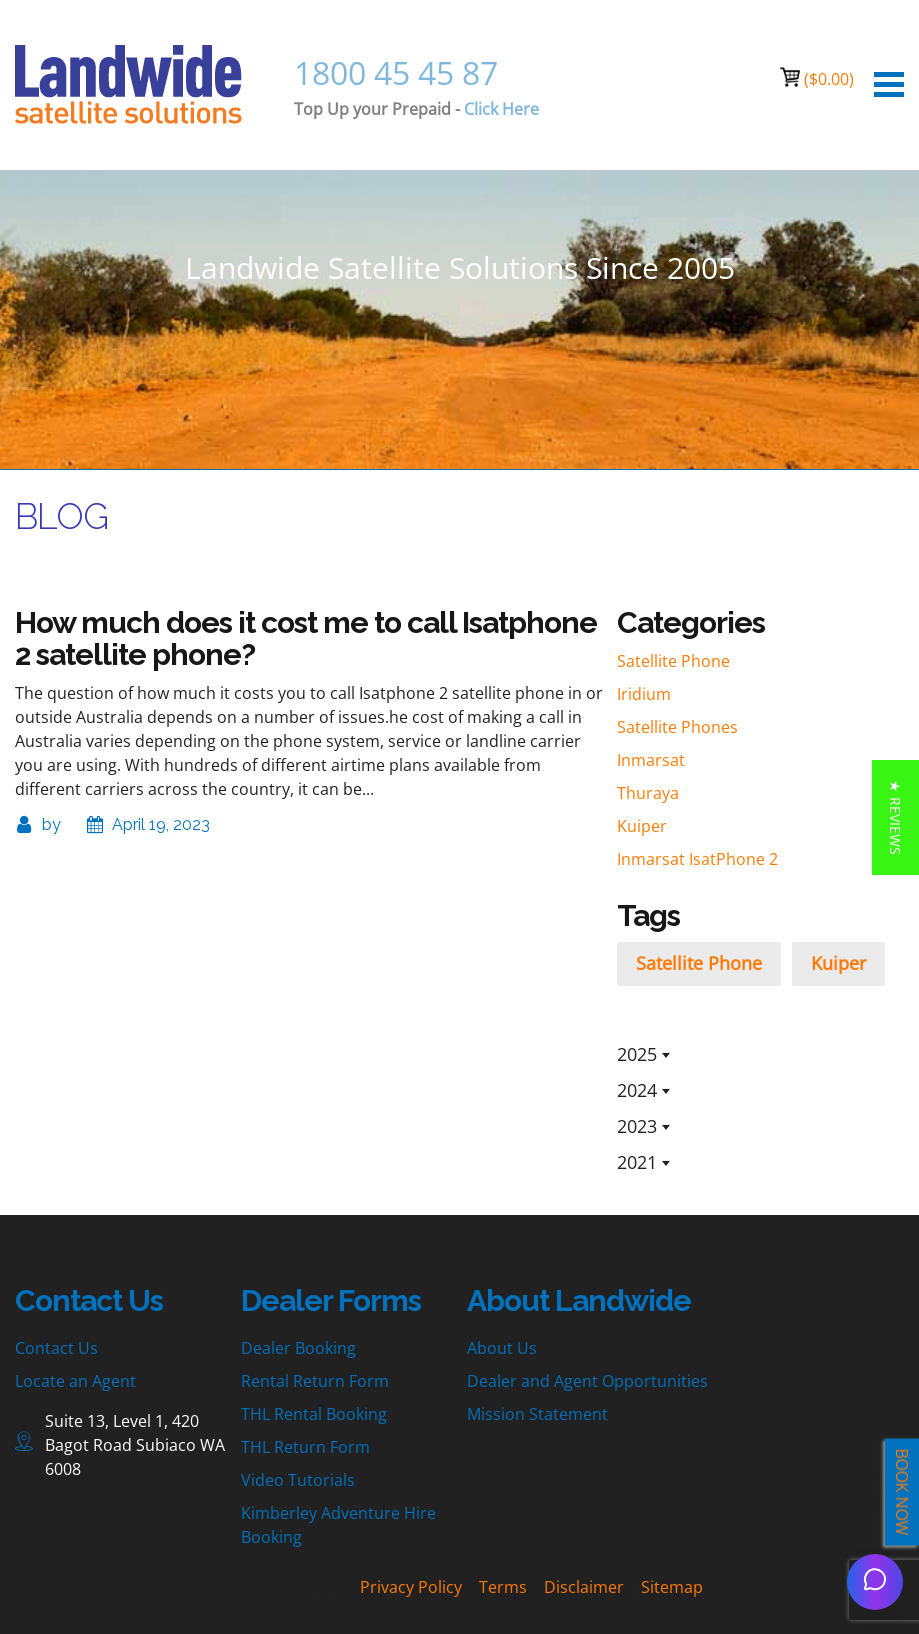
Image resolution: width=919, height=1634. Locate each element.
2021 (637, 1162)
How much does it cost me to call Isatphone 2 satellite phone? (306, 638)
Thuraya (648, 793)
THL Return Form (305, 1447)
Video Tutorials (298, 1480)
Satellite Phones (677, 727)
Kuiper (642, 826)
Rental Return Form (315, 1381)
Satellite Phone (673, 661)
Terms (503, 1587)
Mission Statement (537, 1414)
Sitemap (672, 1587)
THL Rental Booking (314, 1414)
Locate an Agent (75, 1381)
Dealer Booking (298, 1348)
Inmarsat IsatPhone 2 (697, 859)
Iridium (644, 694)
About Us (502, 1348)
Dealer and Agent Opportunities (587, 1381)
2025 (637, 1054)
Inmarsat (651, 760)
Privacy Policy (411, 1587)
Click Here (501, 109)
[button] (895, 817)
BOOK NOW (902, 1492)
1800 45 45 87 (396, 72)
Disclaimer (584, 1587)
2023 (637, 1126)
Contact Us (56, 1348)
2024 (637, 1090)
